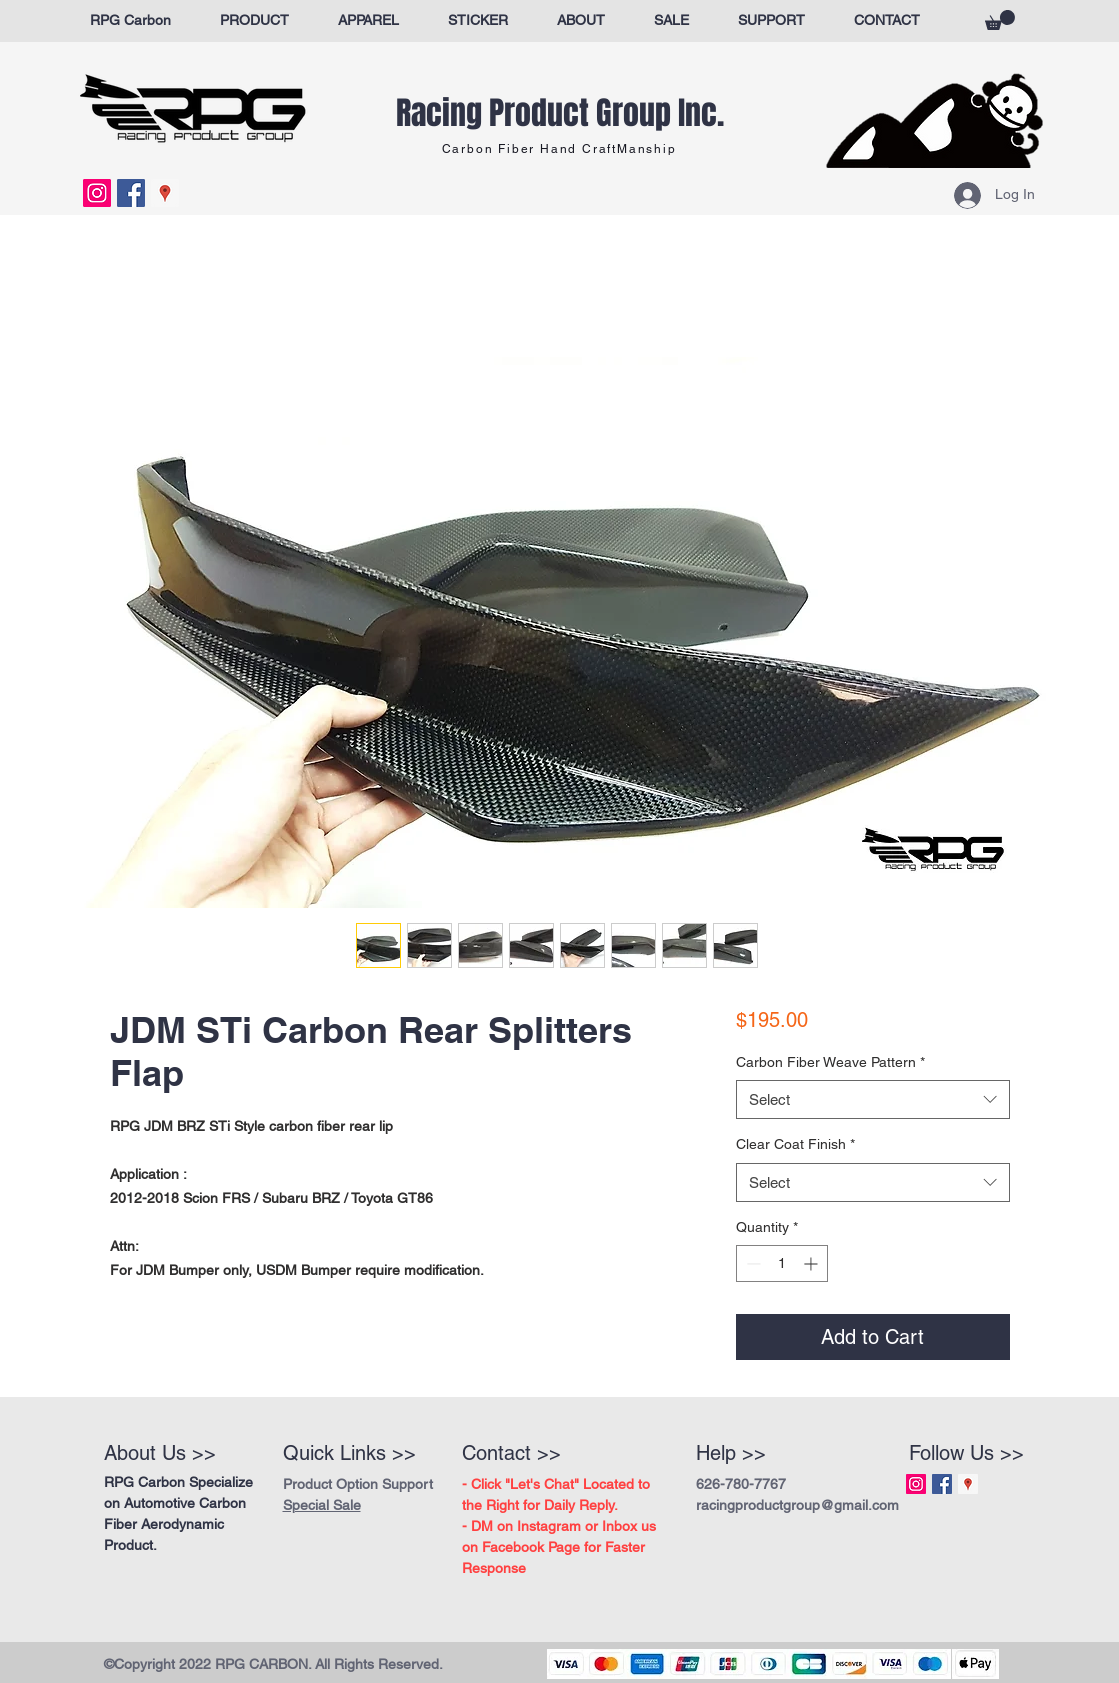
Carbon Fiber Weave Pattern (830, 1062)
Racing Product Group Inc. (560, 113)
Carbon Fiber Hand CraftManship (559, 149)
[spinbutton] (782, 1263)
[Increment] (812, 1263)
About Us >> (160, 1453)
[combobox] (872, 1099)
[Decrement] (751, 1263)
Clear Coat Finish (795, 1144)
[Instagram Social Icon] (97, 193)
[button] (1000, 20)
